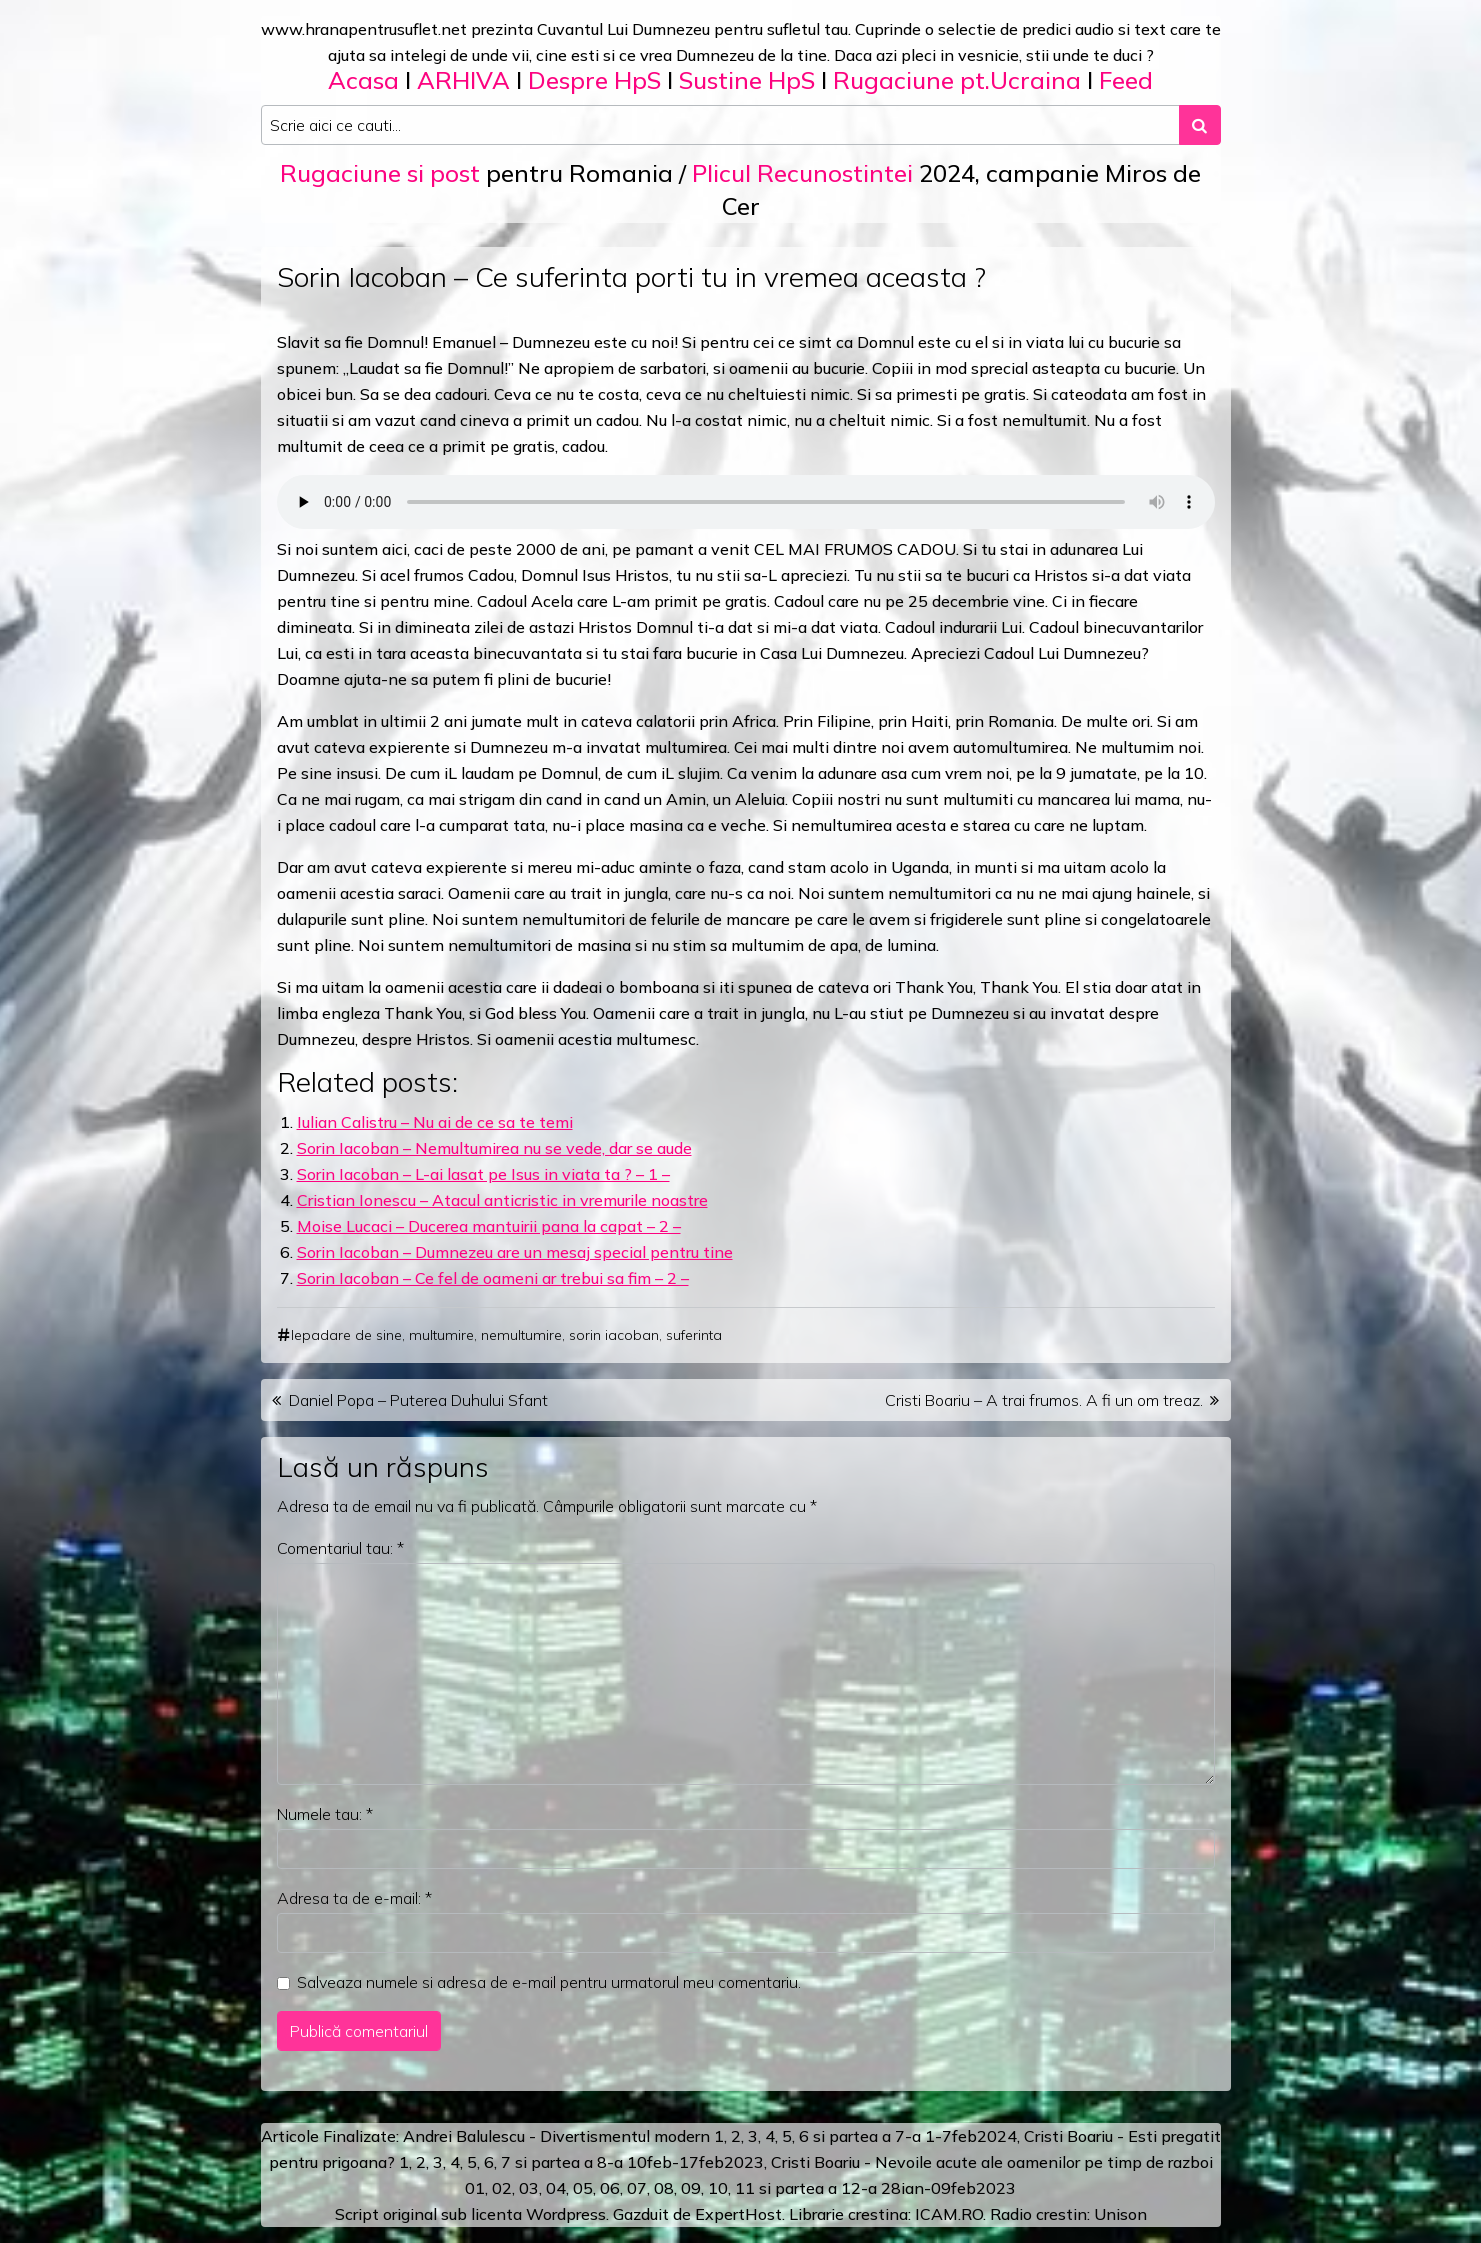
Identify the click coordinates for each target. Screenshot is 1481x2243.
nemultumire (521, 1335)
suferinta (694, 1335)
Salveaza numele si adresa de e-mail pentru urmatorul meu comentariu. (549, 1982)
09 (691, 2188)
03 (529, 2188)
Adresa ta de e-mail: (354, 1898)
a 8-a (603, 2162)
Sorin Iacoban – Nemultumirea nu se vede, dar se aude (494, 1148)
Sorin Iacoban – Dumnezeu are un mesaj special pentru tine (515, 1252)
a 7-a (901, 2136)
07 (637, 2188)
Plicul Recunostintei (802, 173)
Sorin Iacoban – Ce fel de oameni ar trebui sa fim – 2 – (493, 1278)
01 (475, 2188)
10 (718, 2188)
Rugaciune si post (380, 173)
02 (502, 2188)
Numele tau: (325, 1814)
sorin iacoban (614, 1335)
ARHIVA (463, 80)
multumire (441, 1335)
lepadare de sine (346, 1335)
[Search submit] (1200, 125)
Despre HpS (594, 80)
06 (610, 2188)
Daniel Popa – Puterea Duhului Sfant (418, 1400)
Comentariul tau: (340, 1548)
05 (583, 2188)
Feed (1126, 80)
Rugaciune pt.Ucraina (957, 80)
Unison (1120, 2214)
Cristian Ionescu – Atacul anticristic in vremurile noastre (502, 1200)
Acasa (363, 80)
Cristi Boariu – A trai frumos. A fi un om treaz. (1044, 1400)
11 (745, 2188)
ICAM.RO (949, 2214)
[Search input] (720, 125)
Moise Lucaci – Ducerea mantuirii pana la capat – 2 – (489, 1226)
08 (664, 2188)
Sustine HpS (747, 80)
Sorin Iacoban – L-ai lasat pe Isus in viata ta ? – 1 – (483, 1174)
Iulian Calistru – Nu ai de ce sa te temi (435, 1122)
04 (556, 2188)
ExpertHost (738, 2214)
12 (851, 2188)
